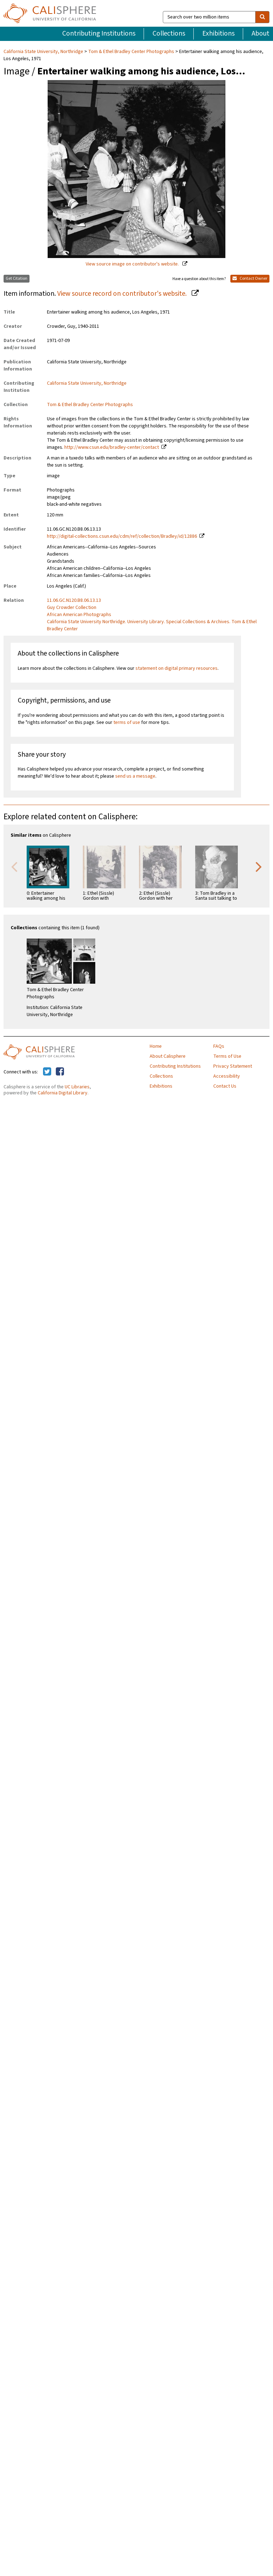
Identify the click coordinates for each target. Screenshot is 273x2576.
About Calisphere (168, 1056)
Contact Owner (249, 278)
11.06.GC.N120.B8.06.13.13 (74, 600)
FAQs (218, 1046)
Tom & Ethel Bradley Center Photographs (131, 51)
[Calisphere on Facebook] (60, 1072)
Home (156, 1046)
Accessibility (226, 1076)
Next (258, 866)
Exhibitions (218, 33)
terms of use (126, 722)
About (260, 33)
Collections (168, 33)
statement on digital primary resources (176, 668)
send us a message (135, 776)
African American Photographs (79, 614)
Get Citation (16, 278)
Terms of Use (227, 1056)
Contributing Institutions (98, 33)
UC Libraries (77, 1086)
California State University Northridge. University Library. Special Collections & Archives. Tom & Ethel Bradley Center (152, 625)
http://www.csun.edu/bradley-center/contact (111, 447)
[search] (262, 17)
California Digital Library (62, 1093)
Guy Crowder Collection (71, 607)
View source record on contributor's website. (122, 294)
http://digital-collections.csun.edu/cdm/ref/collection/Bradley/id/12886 (122, 536)
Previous (14, 866)
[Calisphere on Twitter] (47, 1072)
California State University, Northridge (44, 51)
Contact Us (224, 1086)
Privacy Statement (232, 1066)
